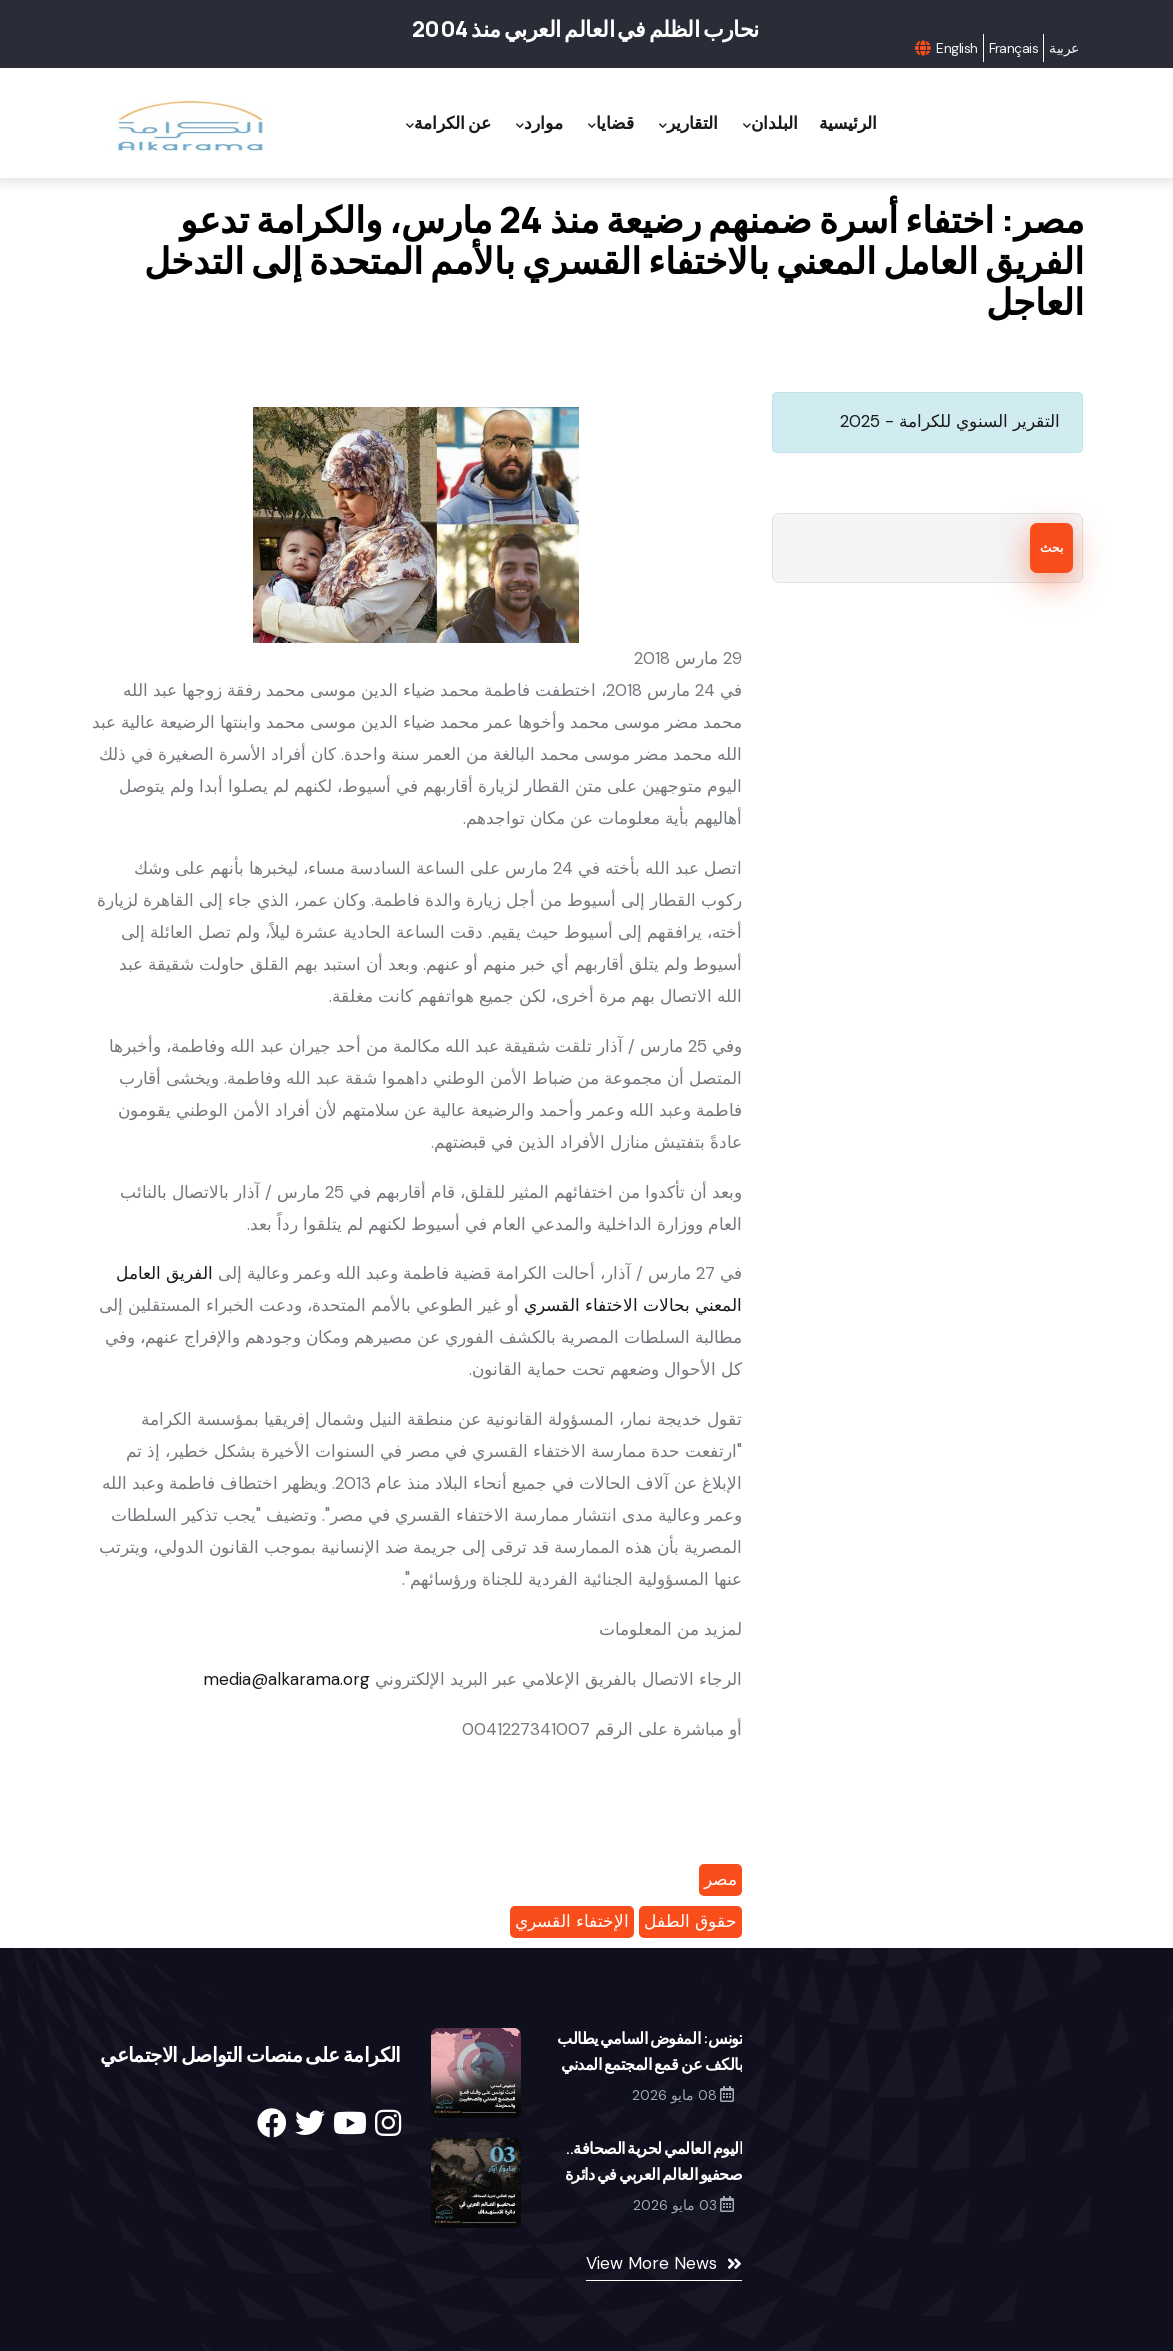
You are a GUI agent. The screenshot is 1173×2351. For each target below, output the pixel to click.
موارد (539, 123)
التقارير (688, 123)
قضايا (611, 123)
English (956, 48)
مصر (720, 1879)
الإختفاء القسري (572, 1921)
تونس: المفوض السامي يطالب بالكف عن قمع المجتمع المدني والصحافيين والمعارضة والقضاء (647, 2064)
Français (1014, 48)
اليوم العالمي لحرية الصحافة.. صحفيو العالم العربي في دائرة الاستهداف (654, 2174)
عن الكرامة (448, 123)
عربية (1063, 48)
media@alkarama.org (286, 1679)
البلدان (770, 123)
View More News (651, 2263)
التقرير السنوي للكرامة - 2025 (950, 421)
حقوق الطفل (690, 1921)
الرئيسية (848, 122)
